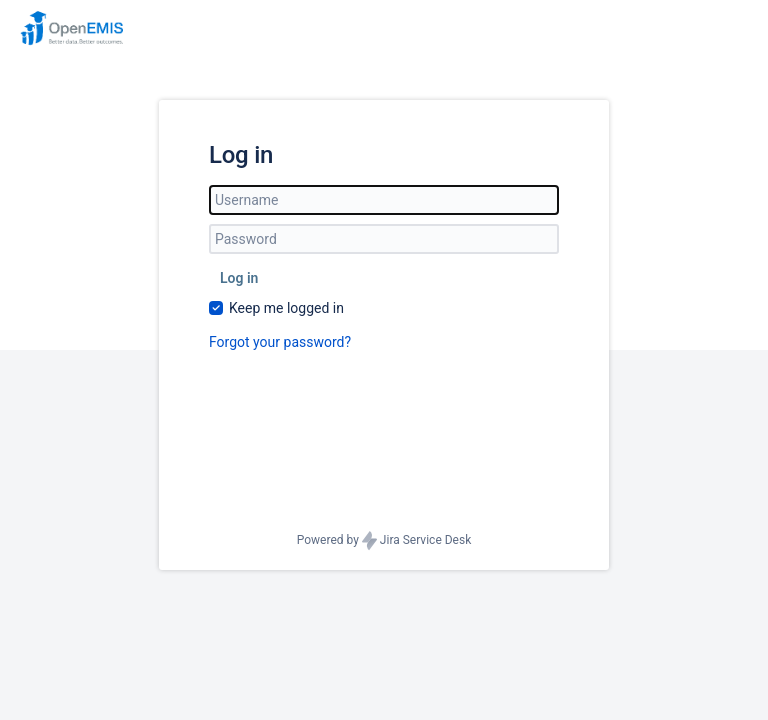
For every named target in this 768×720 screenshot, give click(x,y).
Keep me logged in (286, 308)
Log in (239, 278)
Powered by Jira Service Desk (384, 540)
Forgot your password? (280, 342)
